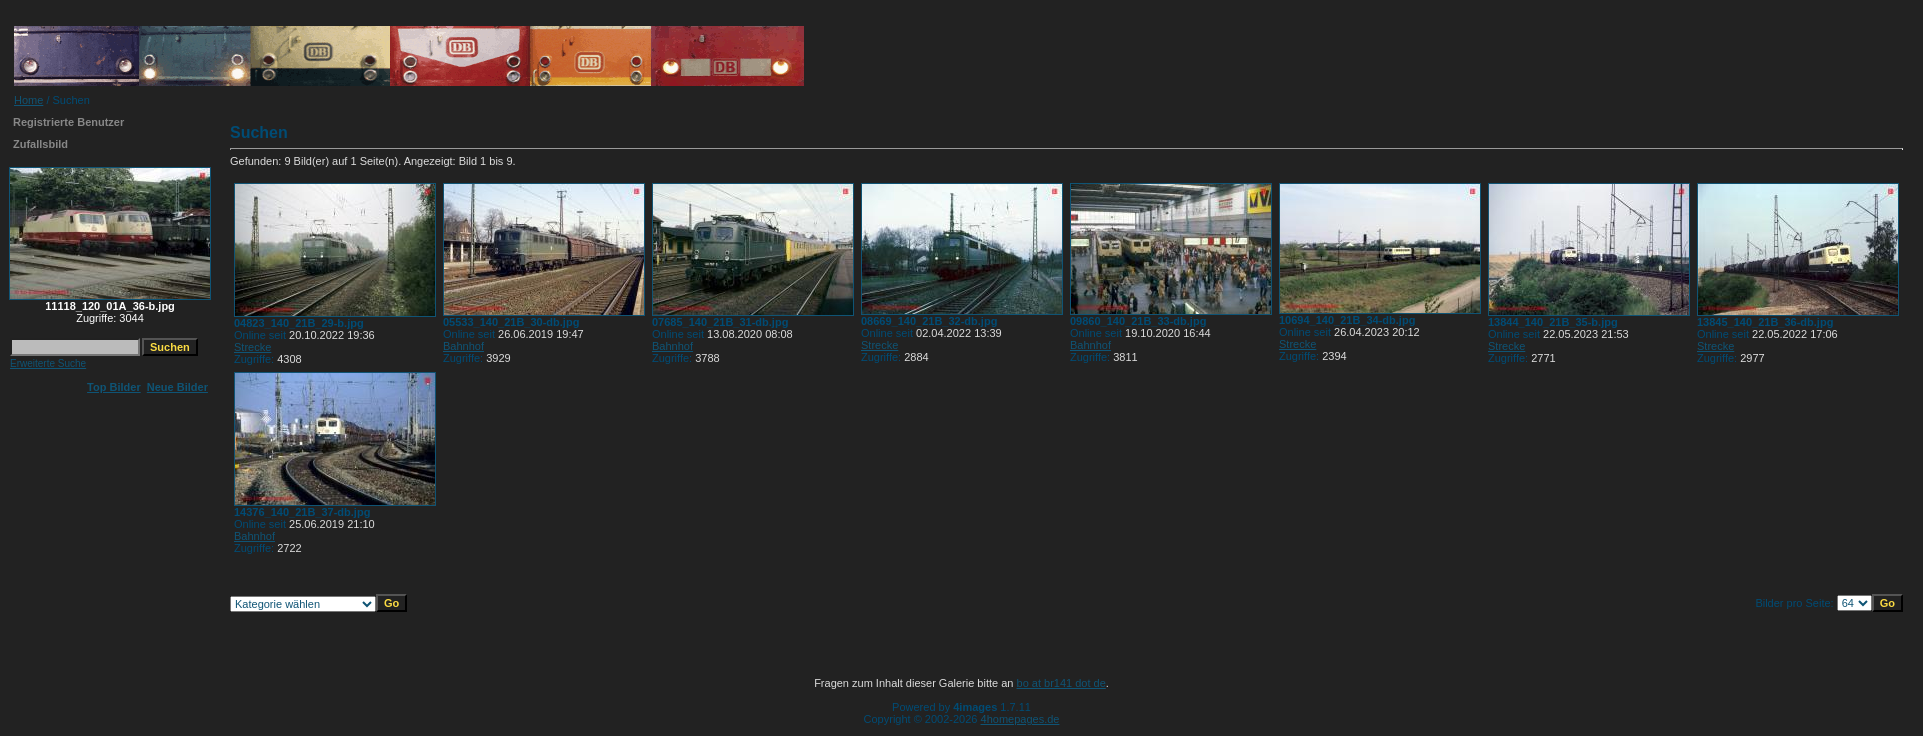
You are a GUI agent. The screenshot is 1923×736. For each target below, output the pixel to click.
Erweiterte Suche (48, 363)
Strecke (252, 347)
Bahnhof (463, 346)
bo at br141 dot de (1061, 683)
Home (28, 100)
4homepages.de (1020, 719)
